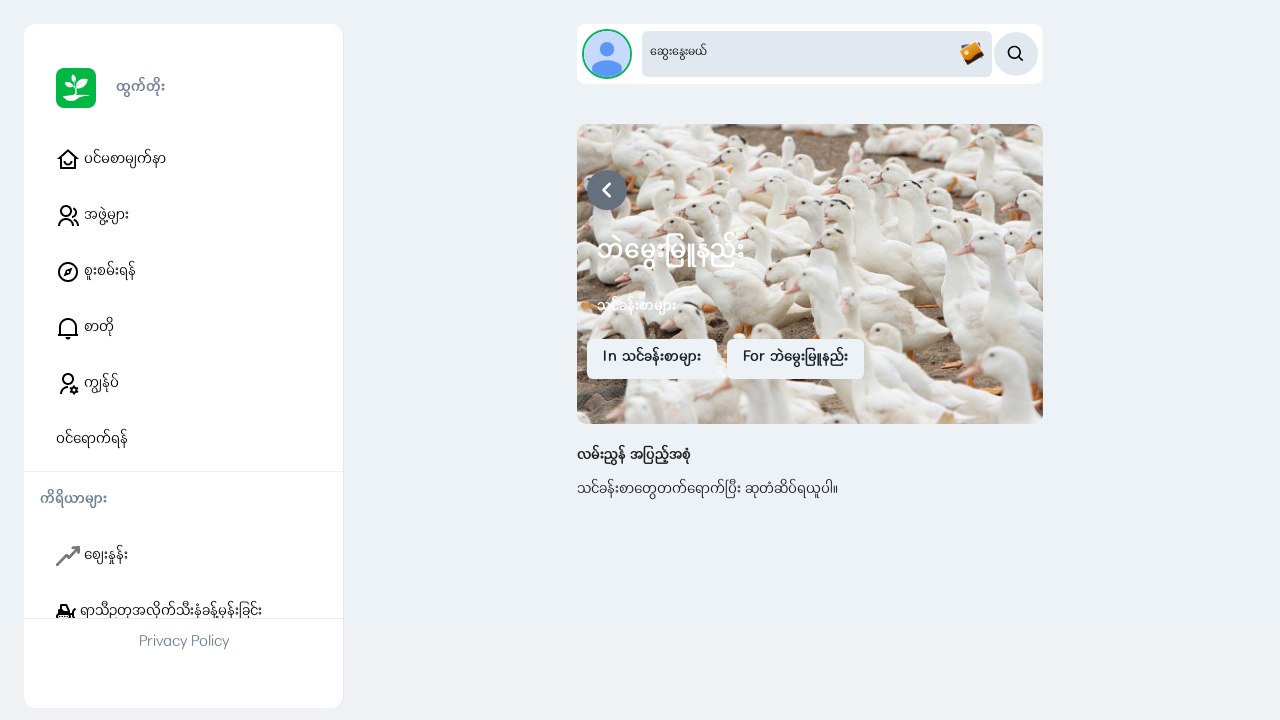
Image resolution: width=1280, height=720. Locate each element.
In (652, 358)
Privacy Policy (184, 643)
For (795, 358)
